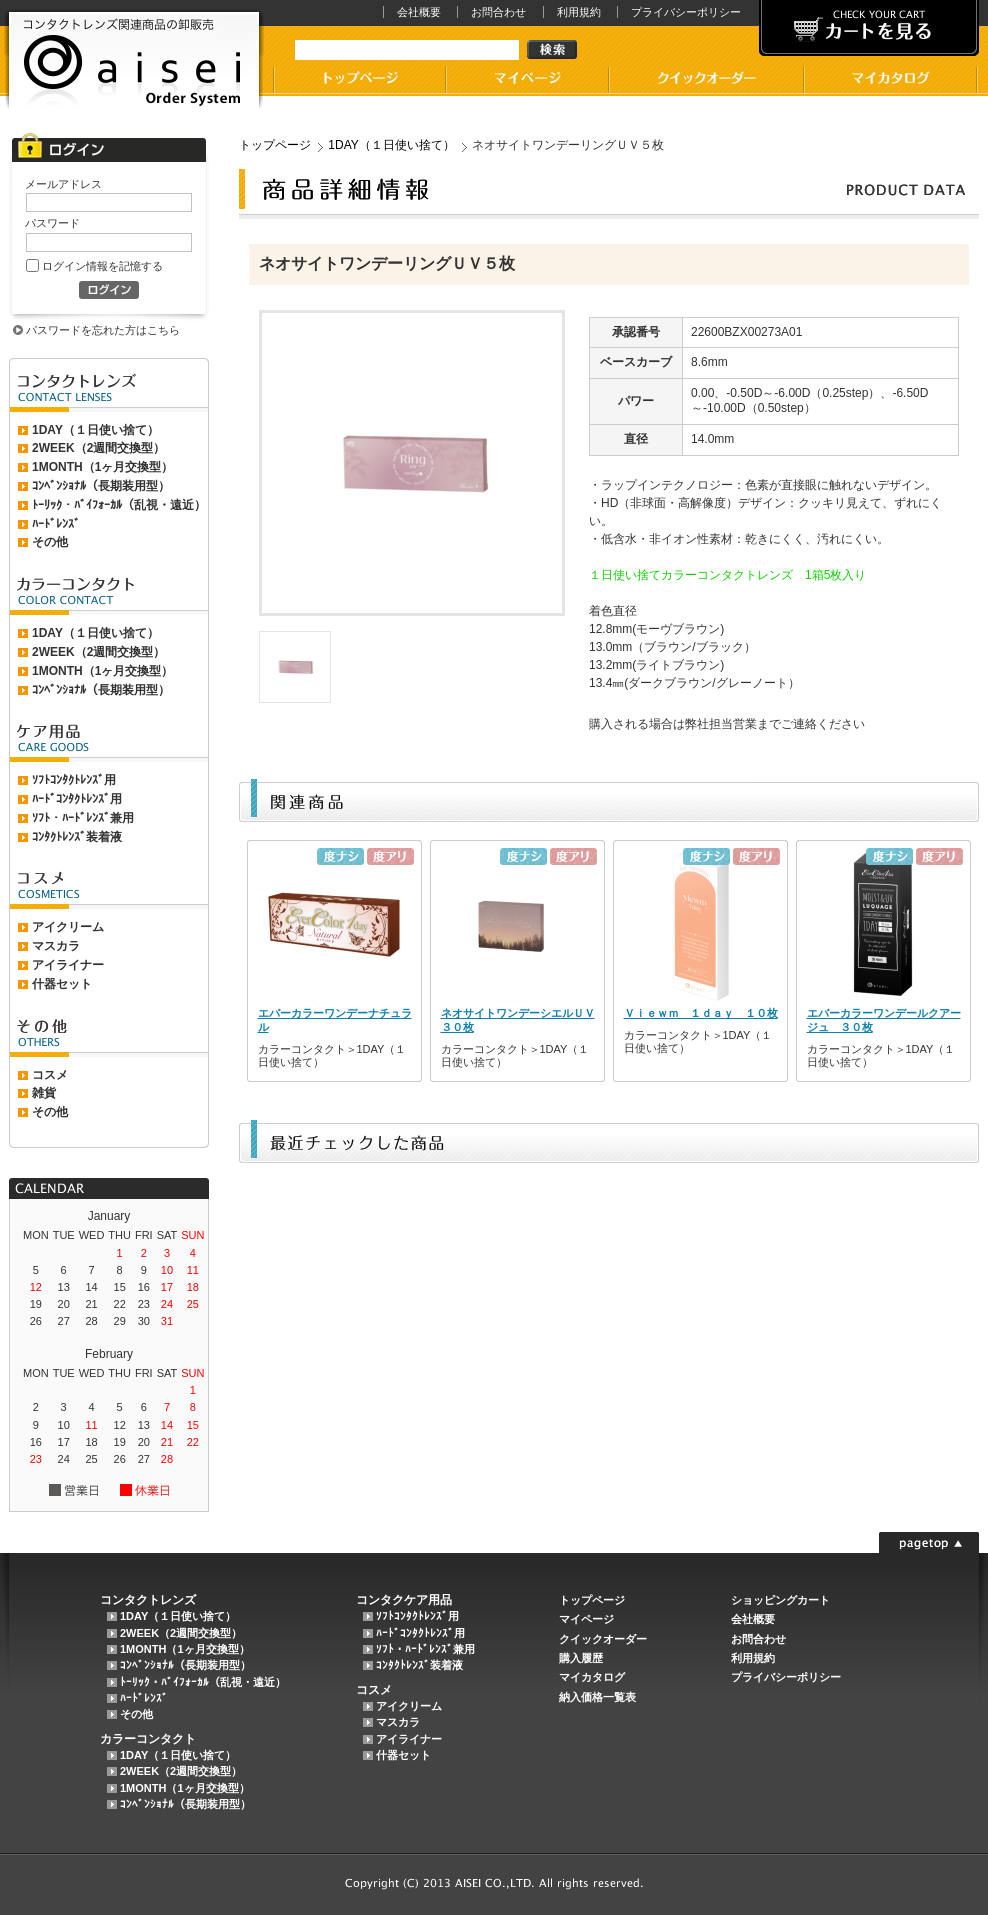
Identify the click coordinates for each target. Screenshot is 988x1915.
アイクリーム (68, 927)
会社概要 (419, 12)
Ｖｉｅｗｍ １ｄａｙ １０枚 (701, 1013)
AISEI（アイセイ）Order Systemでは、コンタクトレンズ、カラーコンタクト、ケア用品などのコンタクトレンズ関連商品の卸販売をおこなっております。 (134, 60)
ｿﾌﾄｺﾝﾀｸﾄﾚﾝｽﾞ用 (74, 780)
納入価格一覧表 (597, 1697)
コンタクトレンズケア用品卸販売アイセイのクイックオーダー (705, 81)
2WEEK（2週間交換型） (98, 448)
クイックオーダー (603, 1639)
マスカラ (56, 946)
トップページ (275, 145)
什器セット (62, 984)
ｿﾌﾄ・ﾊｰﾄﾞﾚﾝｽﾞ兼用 (83, 818)
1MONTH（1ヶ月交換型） (102, 467)
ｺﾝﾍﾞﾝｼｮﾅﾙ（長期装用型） (101, 486)
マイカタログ (890, 81)
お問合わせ (498, 12)
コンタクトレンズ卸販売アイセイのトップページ (359, 81)
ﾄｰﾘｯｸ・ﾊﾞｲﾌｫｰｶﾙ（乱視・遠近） (119, 505)
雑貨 (44, 1093)
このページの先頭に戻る (929, 1542)
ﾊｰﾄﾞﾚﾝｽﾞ (56, 524)
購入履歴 (581, 1658)
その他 (50, 542)
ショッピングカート (780, 1600)
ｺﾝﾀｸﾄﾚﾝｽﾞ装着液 (77, 837)
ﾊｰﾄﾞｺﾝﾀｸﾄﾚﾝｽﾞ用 (77, 799)
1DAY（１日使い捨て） (95, 430)
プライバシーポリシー (686, 12)
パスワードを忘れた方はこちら (103, 330)
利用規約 (579, 12)
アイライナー (68, 965)
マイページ (526, 81)
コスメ (50, 1075)
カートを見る (869, 28)
